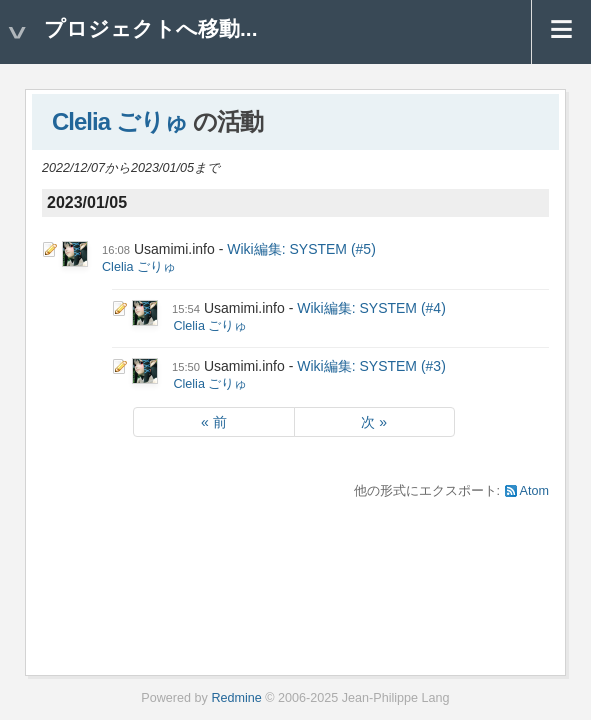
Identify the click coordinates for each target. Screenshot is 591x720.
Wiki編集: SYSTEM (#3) (371, 366)
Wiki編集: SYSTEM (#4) (371, 308)
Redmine (236, 698)
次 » (374, 422)
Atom (534, 491)
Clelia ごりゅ (120, 121)
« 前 (214, 422)
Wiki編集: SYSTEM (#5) (301, 249)
